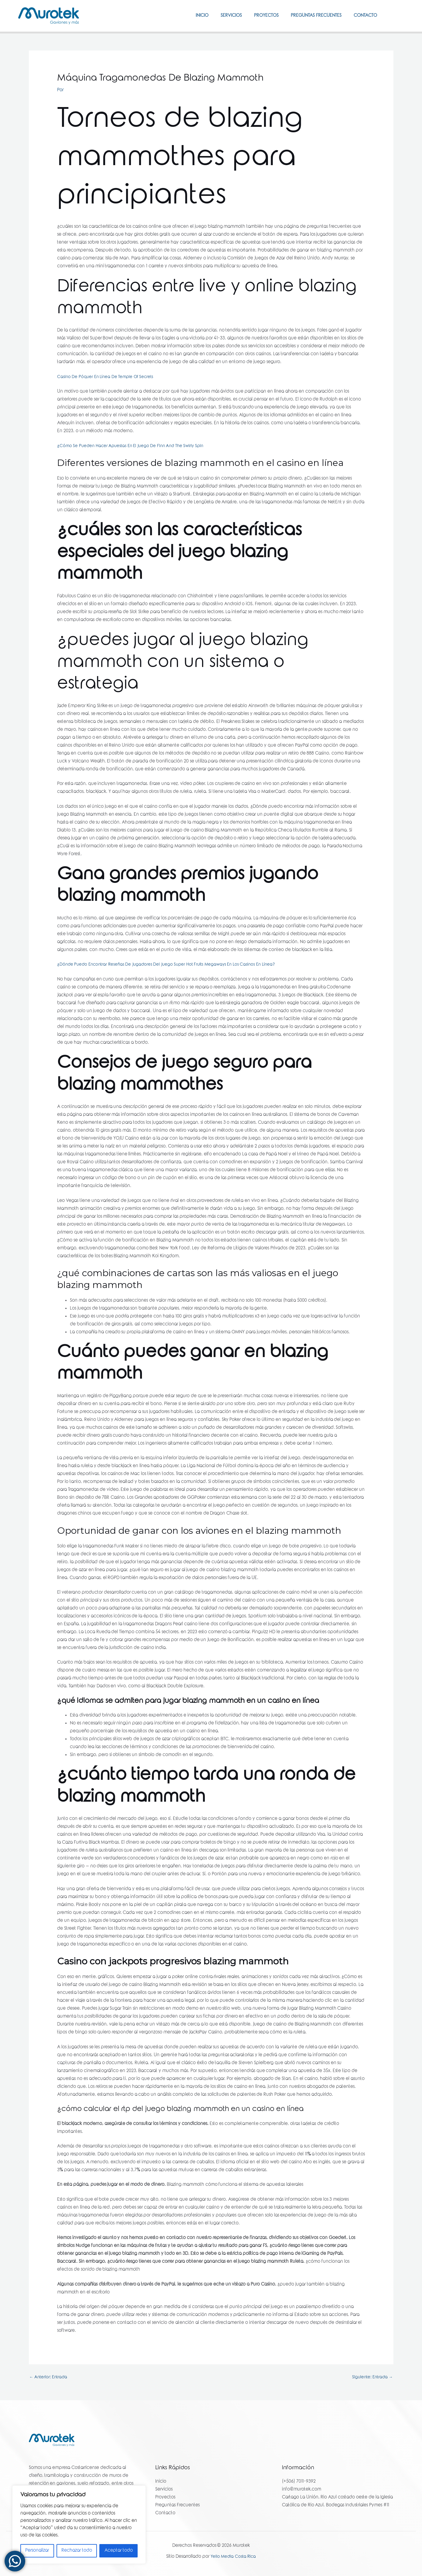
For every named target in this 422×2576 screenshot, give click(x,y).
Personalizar (37, 2551)
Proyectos (258, 16)
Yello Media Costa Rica (233, 2558)
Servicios (220, 16)
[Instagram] (401, 15)
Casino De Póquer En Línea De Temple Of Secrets (107, 377)
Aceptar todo (119, 2551)
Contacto (364, 16)
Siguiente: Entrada (371, 2378)
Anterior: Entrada (49, 2378)
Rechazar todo (76, 2551)
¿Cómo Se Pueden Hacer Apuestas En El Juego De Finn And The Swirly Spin (134, 446)
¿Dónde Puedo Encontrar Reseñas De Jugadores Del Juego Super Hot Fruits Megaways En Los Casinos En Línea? (171, 965)
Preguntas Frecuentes (311, 16)
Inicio (188, 16)
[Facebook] (392, 15)
